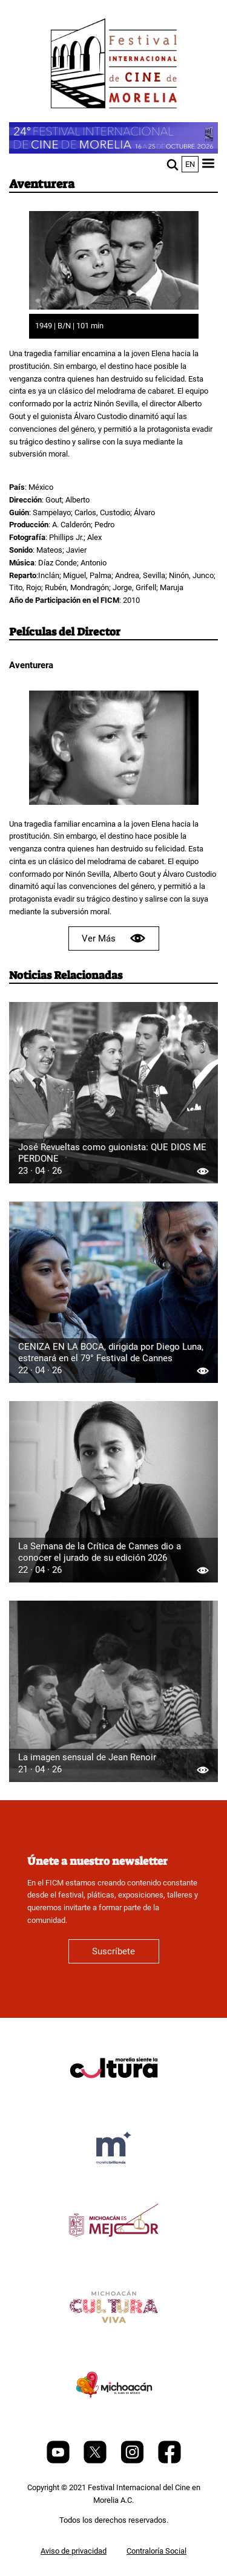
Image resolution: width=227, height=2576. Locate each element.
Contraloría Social (156, 2550)
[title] (113, 2096)
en (190, 164)
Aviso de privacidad (74, 2550)
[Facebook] (169, 2460)
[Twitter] (96, 2460)
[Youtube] (59, 2460)
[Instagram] (133, 2460)
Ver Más (114, 938)
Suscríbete (113, 1951)
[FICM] (113, 65)
